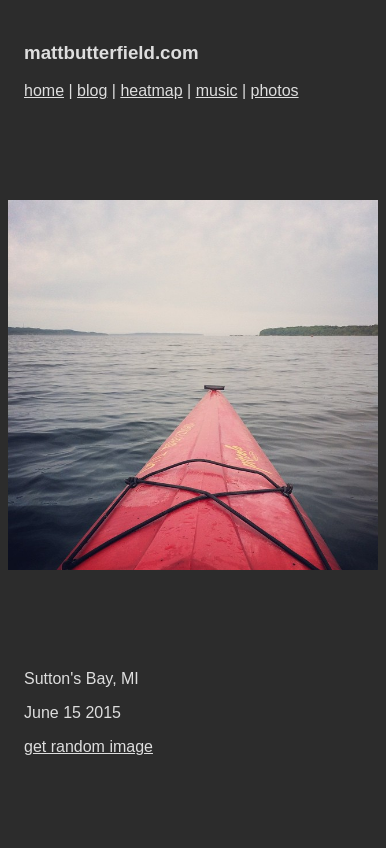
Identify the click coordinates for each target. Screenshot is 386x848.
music (217, 90)
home (44, 90)
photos (275, 90)
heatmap (151, 90)
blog (92, 90)
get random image (88, 746)
